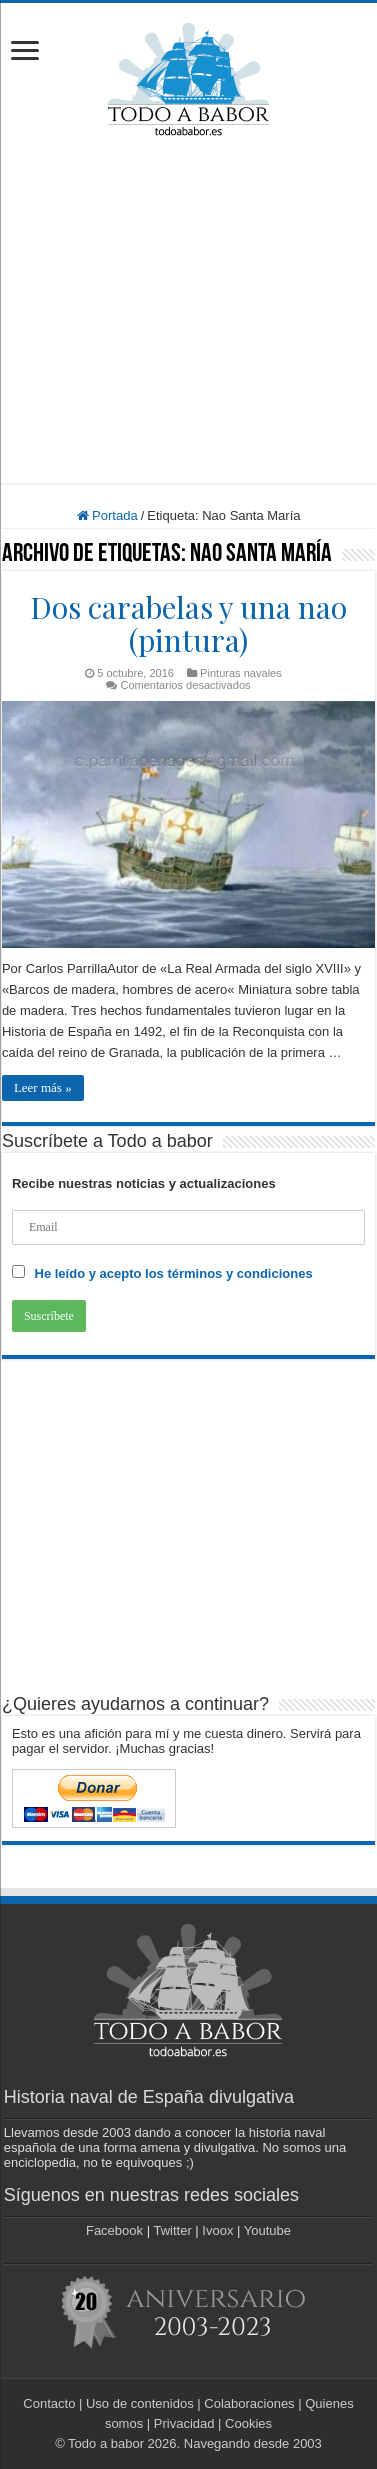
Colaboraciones (249, 2403)
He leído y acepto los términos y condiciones (174, 1273)
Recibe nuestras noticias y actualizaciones (144, 1183)
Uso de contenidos (140, 2403)
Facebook (114, 2230)
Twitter (172, 2230)
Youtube (267, 2230)
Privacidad (184, 2423)
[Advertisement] (189, 309)
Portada (107, 515)
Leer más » (43, 1087)
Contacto (49, 2403)
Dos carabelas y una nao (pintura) (188, 623)
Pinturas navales (241, 673)
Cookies (248, 2423)
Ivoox (217, 2230)
